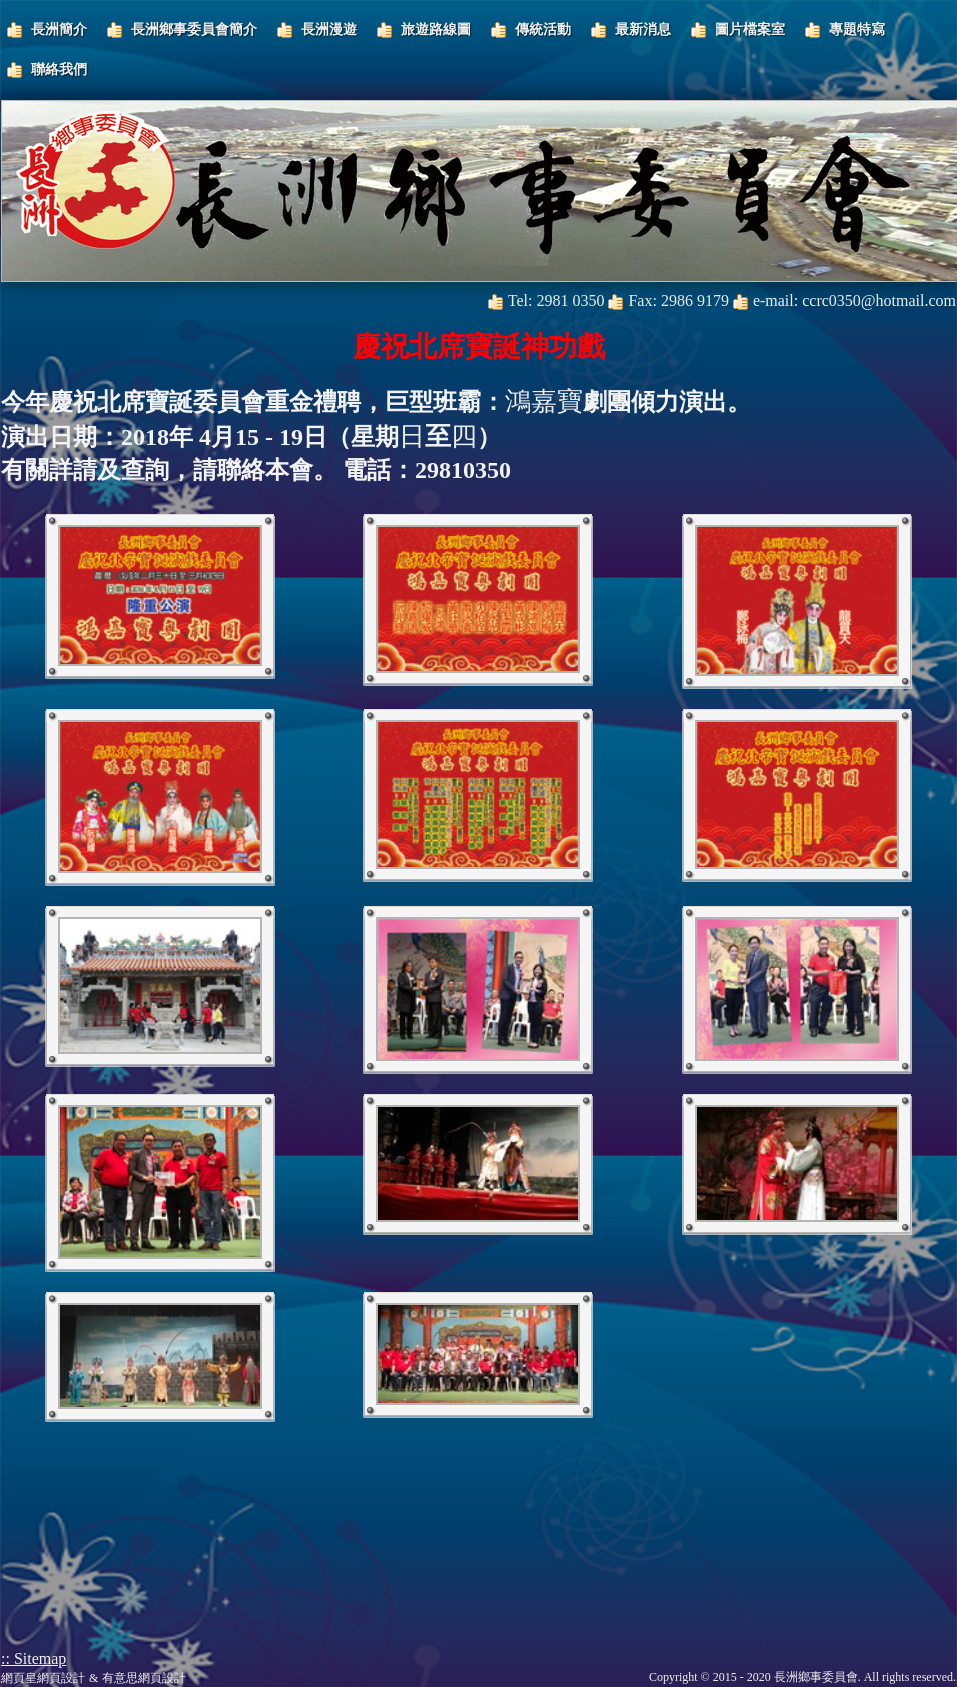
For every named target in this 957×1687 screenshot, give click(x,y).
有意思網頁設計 (144, 1678)
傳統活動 (543, 29)
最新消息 (643, 29)
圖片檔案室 (750, 29)
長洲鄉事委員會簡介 (194, 29)
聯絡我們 (59, 69)
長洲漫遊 (329, 29)
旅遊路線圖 (436, 29)
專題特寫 (857, 29)
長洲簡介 (59, 29)
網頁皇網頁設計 (43, 1678)
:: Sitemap (33, 1658)
